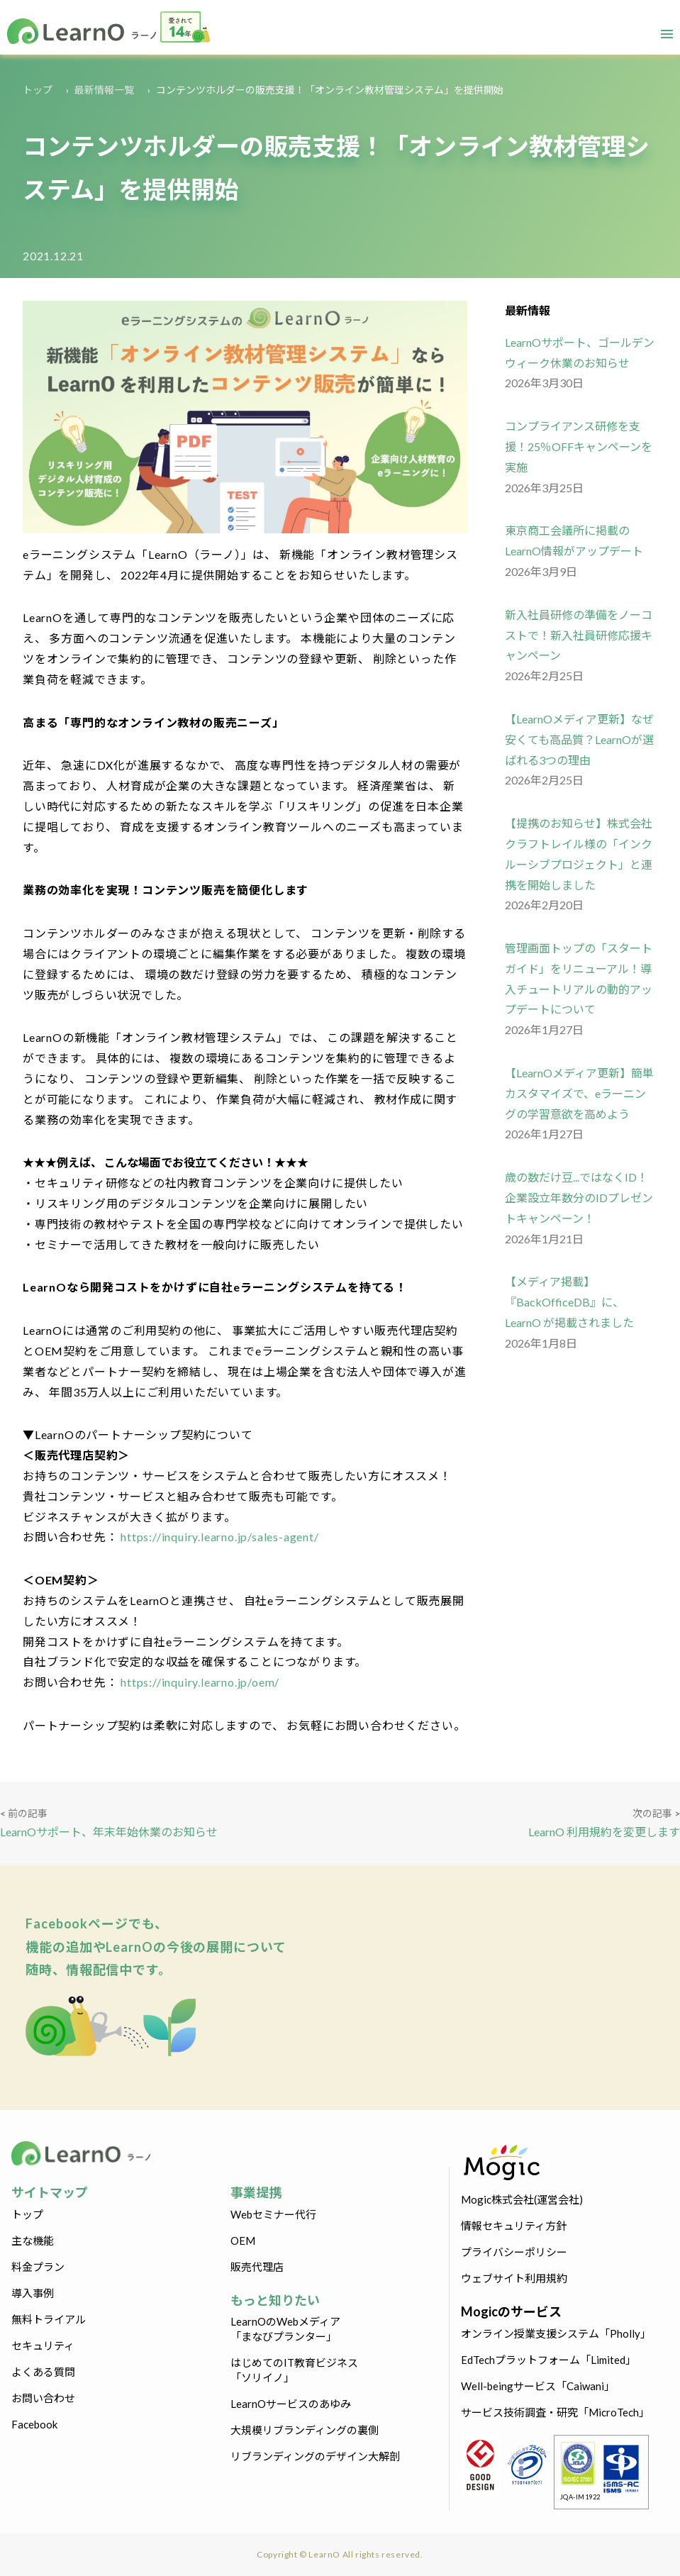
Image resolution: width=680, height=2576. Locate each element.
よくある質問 (43, 2371)
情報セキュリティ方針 (514, 2225)
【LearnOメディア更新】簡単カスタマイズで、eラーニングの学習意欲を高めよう (579, 1093)
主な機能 (32, 2240)
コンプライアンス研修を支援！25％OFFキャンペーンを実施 (578, 446)
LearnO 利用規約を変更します (604, 1831)
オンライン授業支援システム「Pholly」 (556, 2333)
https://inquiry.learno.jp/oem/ (198, 1682)
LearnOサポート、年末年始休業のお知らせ (109, 1831)
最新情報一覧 (104, 90)
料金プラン (38, 2266)
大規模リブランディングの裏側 (304, 2430)
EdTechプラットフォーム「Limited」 (548, 2359)
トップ (37, 90)
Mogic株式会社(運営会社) (522, 2199)
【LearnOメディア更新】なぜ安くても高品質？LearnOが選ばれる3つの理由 (579, 739)
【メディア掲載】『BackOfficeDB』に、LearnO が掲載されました (569, 1302)
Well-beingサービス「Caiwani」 (538, 2386)
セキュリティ (42, 2345)
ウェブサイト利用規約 (514, 2278)
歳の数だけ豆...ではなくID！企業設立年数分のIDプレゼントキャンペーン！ (579, 1197)
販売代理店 (257, 2266)
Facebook (34, 2424)
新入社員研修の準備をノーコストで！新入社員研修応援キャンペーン (578, 635)
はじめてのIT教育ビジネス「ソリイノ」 (294, 2370)
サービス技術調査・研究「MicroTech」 (555, 2412)
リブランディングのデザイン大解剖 (315, 2456)
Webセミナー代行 (273, 2214)
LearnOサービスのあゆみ (290, 2403)
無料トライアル (48, 2319)
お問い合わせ (43, 2398)
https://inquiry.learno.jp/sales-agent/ (218, 1536)
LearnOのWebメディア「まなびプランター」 (285, 2329)
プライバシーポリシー (514, 2251)
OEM (242, 2240)
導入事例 (32, 2293)
